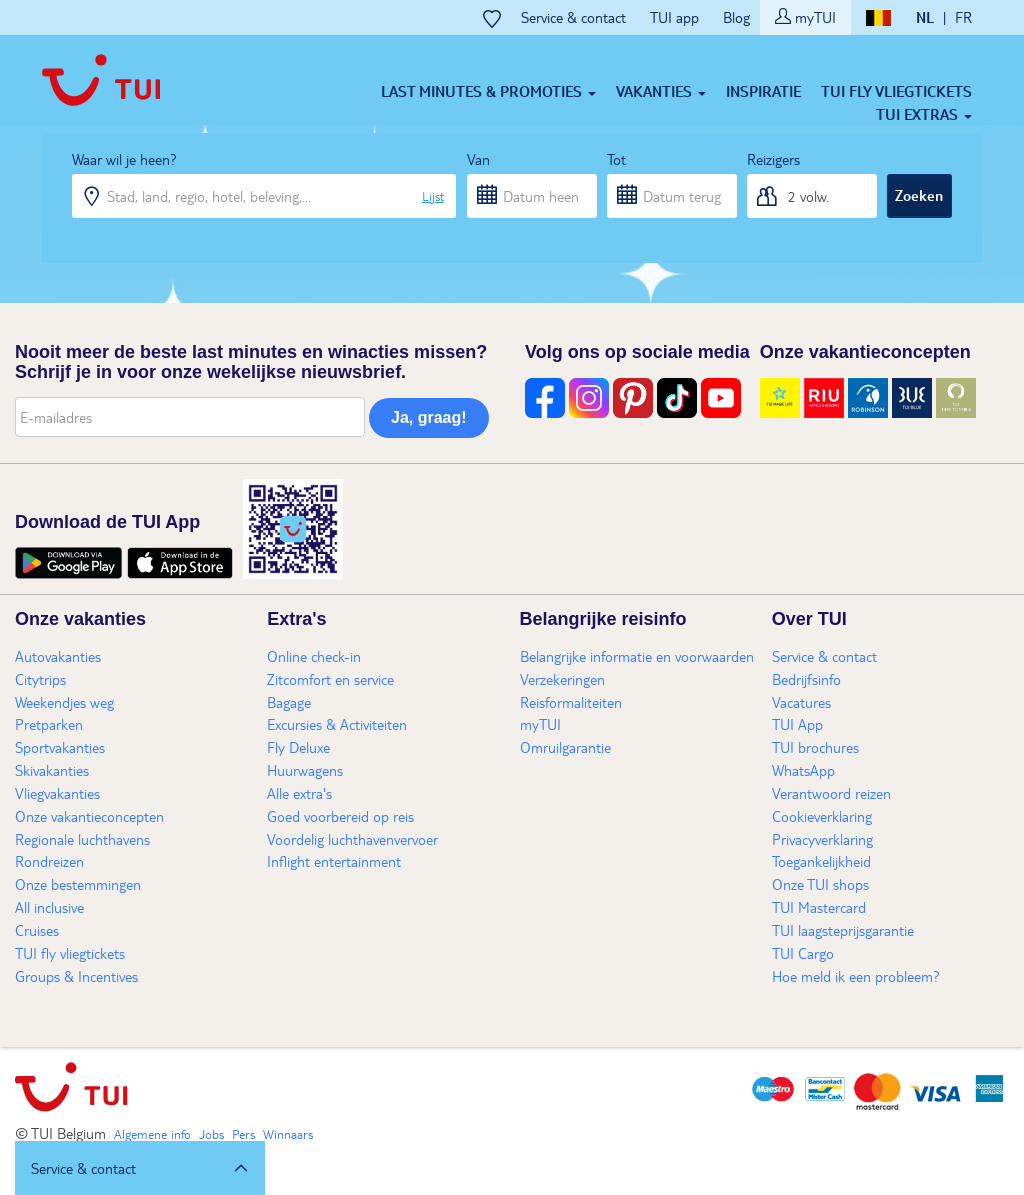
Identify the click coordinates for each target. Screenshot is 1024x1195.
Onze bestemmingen (78, 884)
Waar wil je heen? (124, 159)
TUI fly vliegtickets (896, 91)
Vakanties (661, 91)
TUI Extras (924, 114)
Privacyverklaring (822, 839)
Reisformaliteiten (571, 702)
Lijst (433, 196)
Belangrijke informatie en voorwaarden (637, 656)
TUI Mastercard (819, 907)
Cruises (37, 930)
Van (478, 159)
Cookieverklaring (822, 816)
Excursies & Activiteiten (337, 724)
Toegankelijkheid (821, 861)
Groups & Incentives (76, 976)
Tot (616, 159)
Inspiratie (763, 91)
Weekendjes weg (64, 702)
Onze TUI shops (820, 884)
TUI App (797, 724)
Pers (243, 1134)
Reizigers (773, 159)
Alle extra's (299, 793)
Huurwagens (305, 770)
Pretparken (49, 724)
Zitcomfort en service (330, 679)
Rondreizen (49, 861)
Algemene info (152, 1134)
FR (963, 17)
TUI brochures (815, 747)
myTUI (805, 17)
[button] (140, 1168)
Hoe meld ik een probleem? (856, 976)
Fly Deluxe (298, 747)
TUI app (674, 17)
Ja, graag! (429, 417)
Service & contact (573, 17)
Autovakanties (58, 656)
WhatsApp (803, 770)
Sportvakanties (60, 747)
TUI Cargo (803, 953)
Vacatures (801, 702)
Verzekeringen (562, 679)
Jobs (211, 1134)
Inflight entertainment (334, 861)
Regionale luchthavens (82, 839)
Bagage (289, 702)
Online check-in (314, 656)
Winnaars (288, 1134)
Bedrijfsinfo (806, 679)
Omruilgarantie (565, 747)
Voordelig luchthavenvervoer (352, 839)
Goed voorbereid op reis (340, 816)
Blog (736, 17)
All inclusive (49, 907)
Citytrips (40, 679)
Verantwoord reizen (831, 793)
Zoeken (919, 195)
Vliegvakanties (57, 793)
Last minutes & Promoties (488, 91)
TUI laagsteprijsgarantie (843, 930)
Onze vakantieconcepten (89, 816)
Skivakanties (52, 770)
